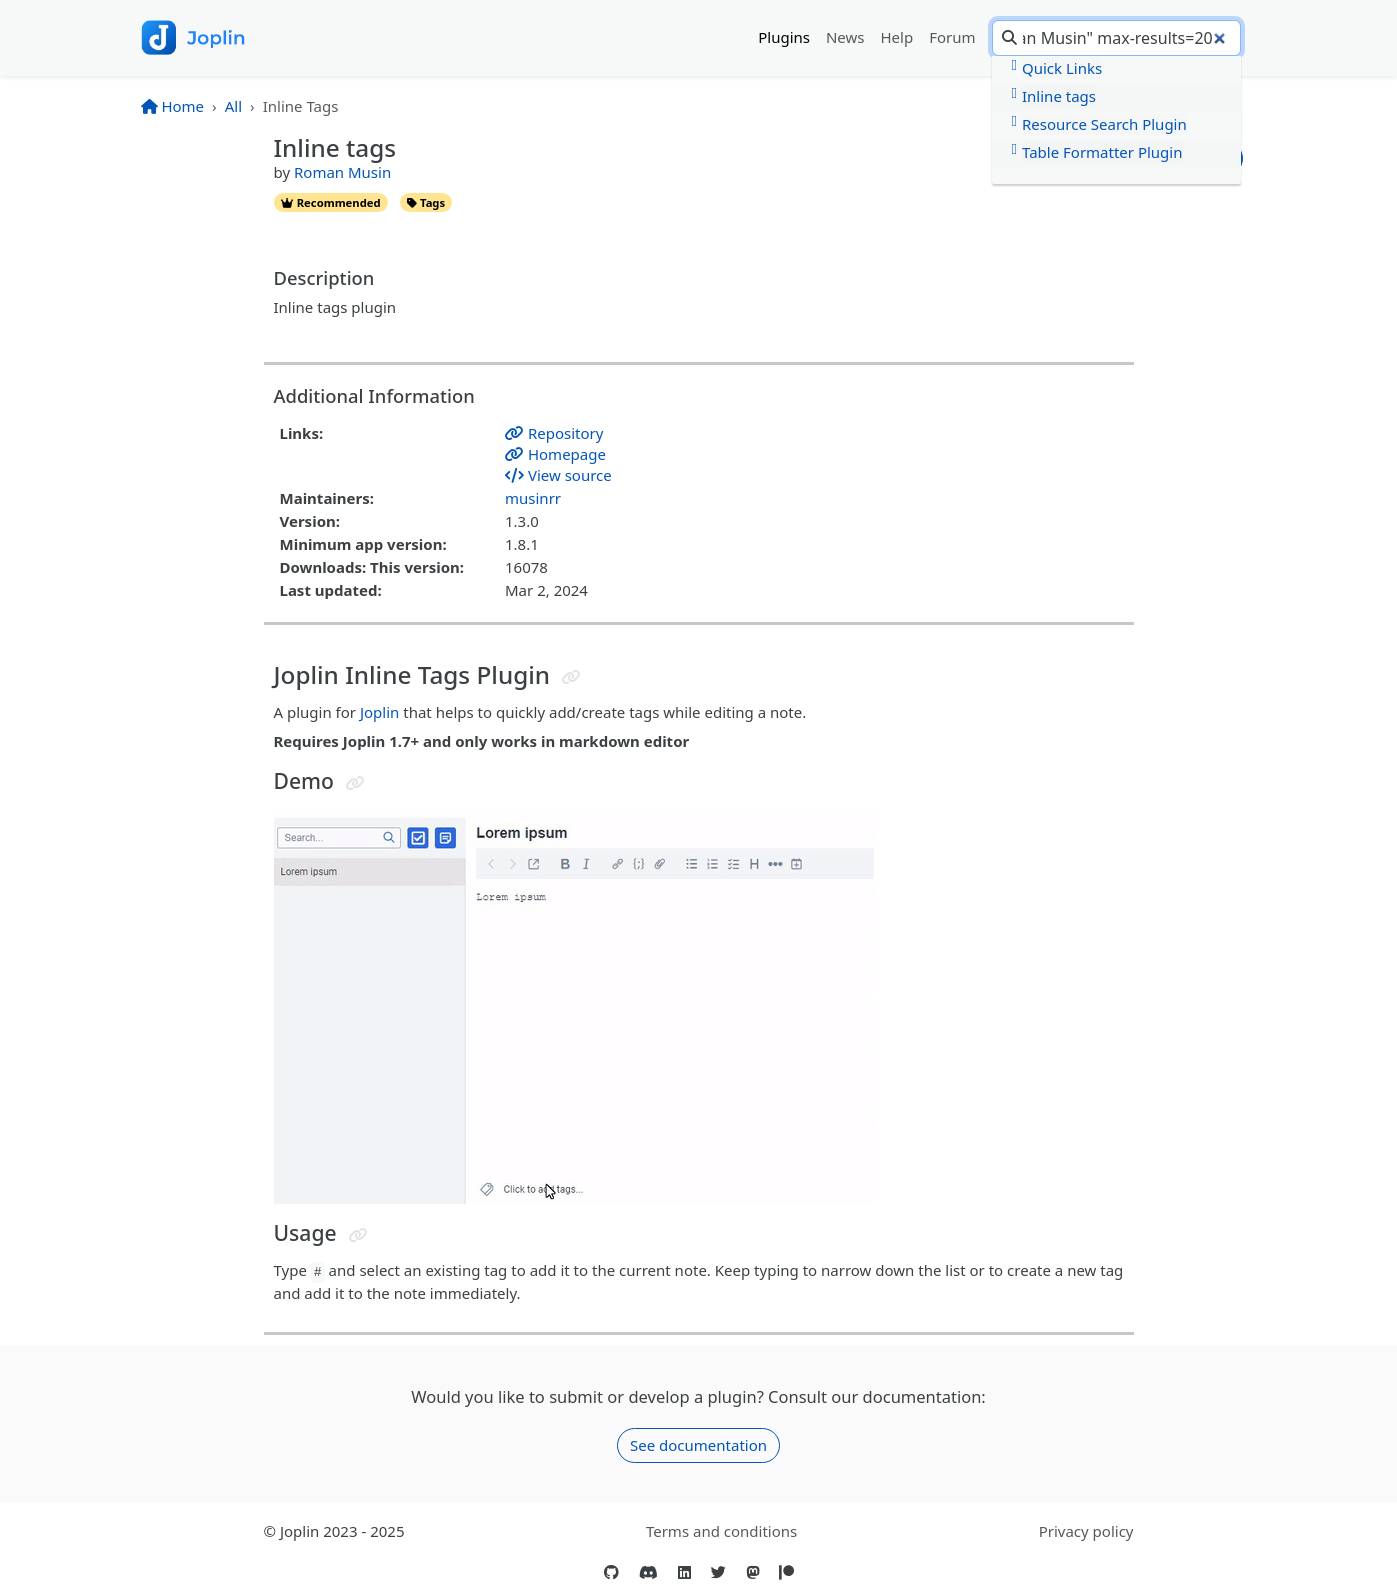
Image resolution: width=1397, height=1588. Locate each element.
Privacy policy (1086, 1531)
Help (897, 37)
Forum (952, 37)
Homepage (555, 454)
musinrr (533, 498)
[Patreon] (786, 1572)
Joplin (379, 712)
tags (426, 202)
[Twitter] (718, 1572)
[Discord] (648, 1572)
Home (173, 106)
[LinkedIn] (684, 1572)
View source (558, 475)
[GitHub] (611, 1572)
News (845, 37)
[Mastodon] (752, 1572)
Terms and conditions (721, 1531)
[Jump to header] (571, 677)
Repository (554, 433)
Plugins (784, 37)
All (233, 106)
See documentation (698, 1445)
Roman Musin (342, 172)
